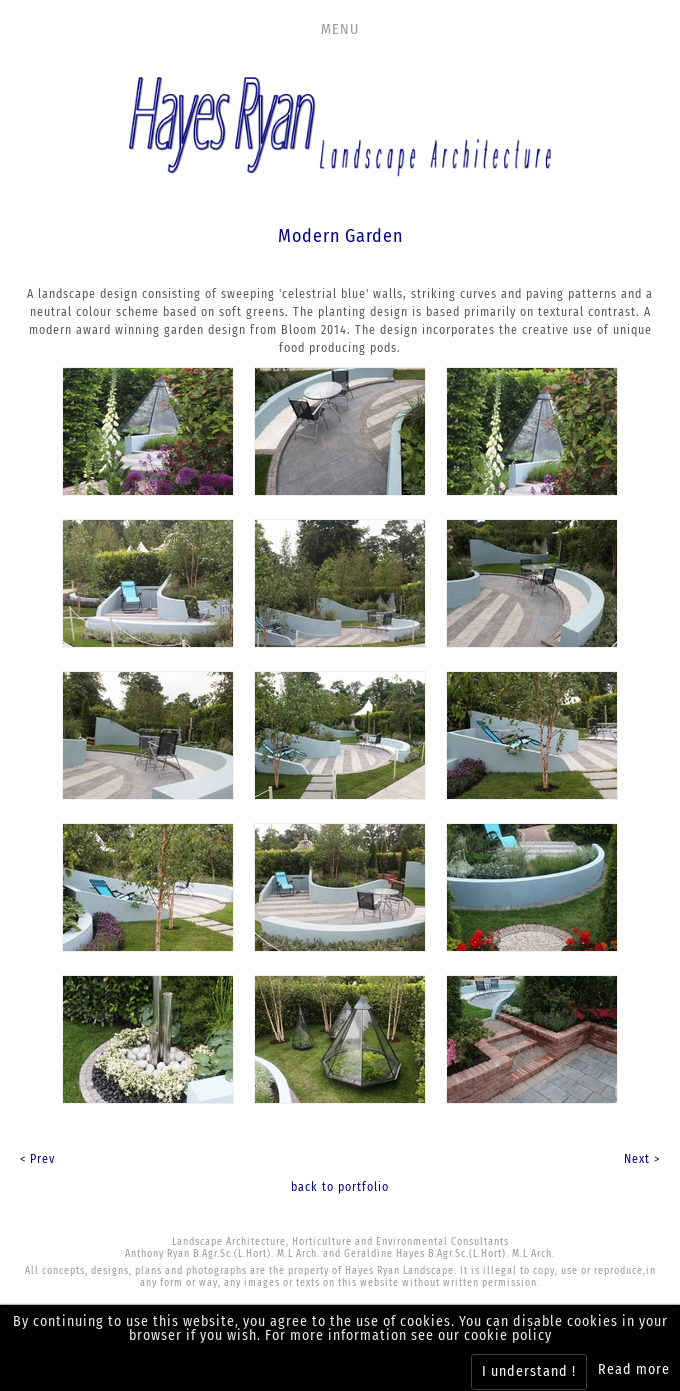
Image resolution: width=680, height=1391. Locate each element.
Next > (642, 1159)
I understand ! (529, 1371)
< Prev (37, 1159)
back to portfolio (340, 1187)
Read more (634, 1369)
